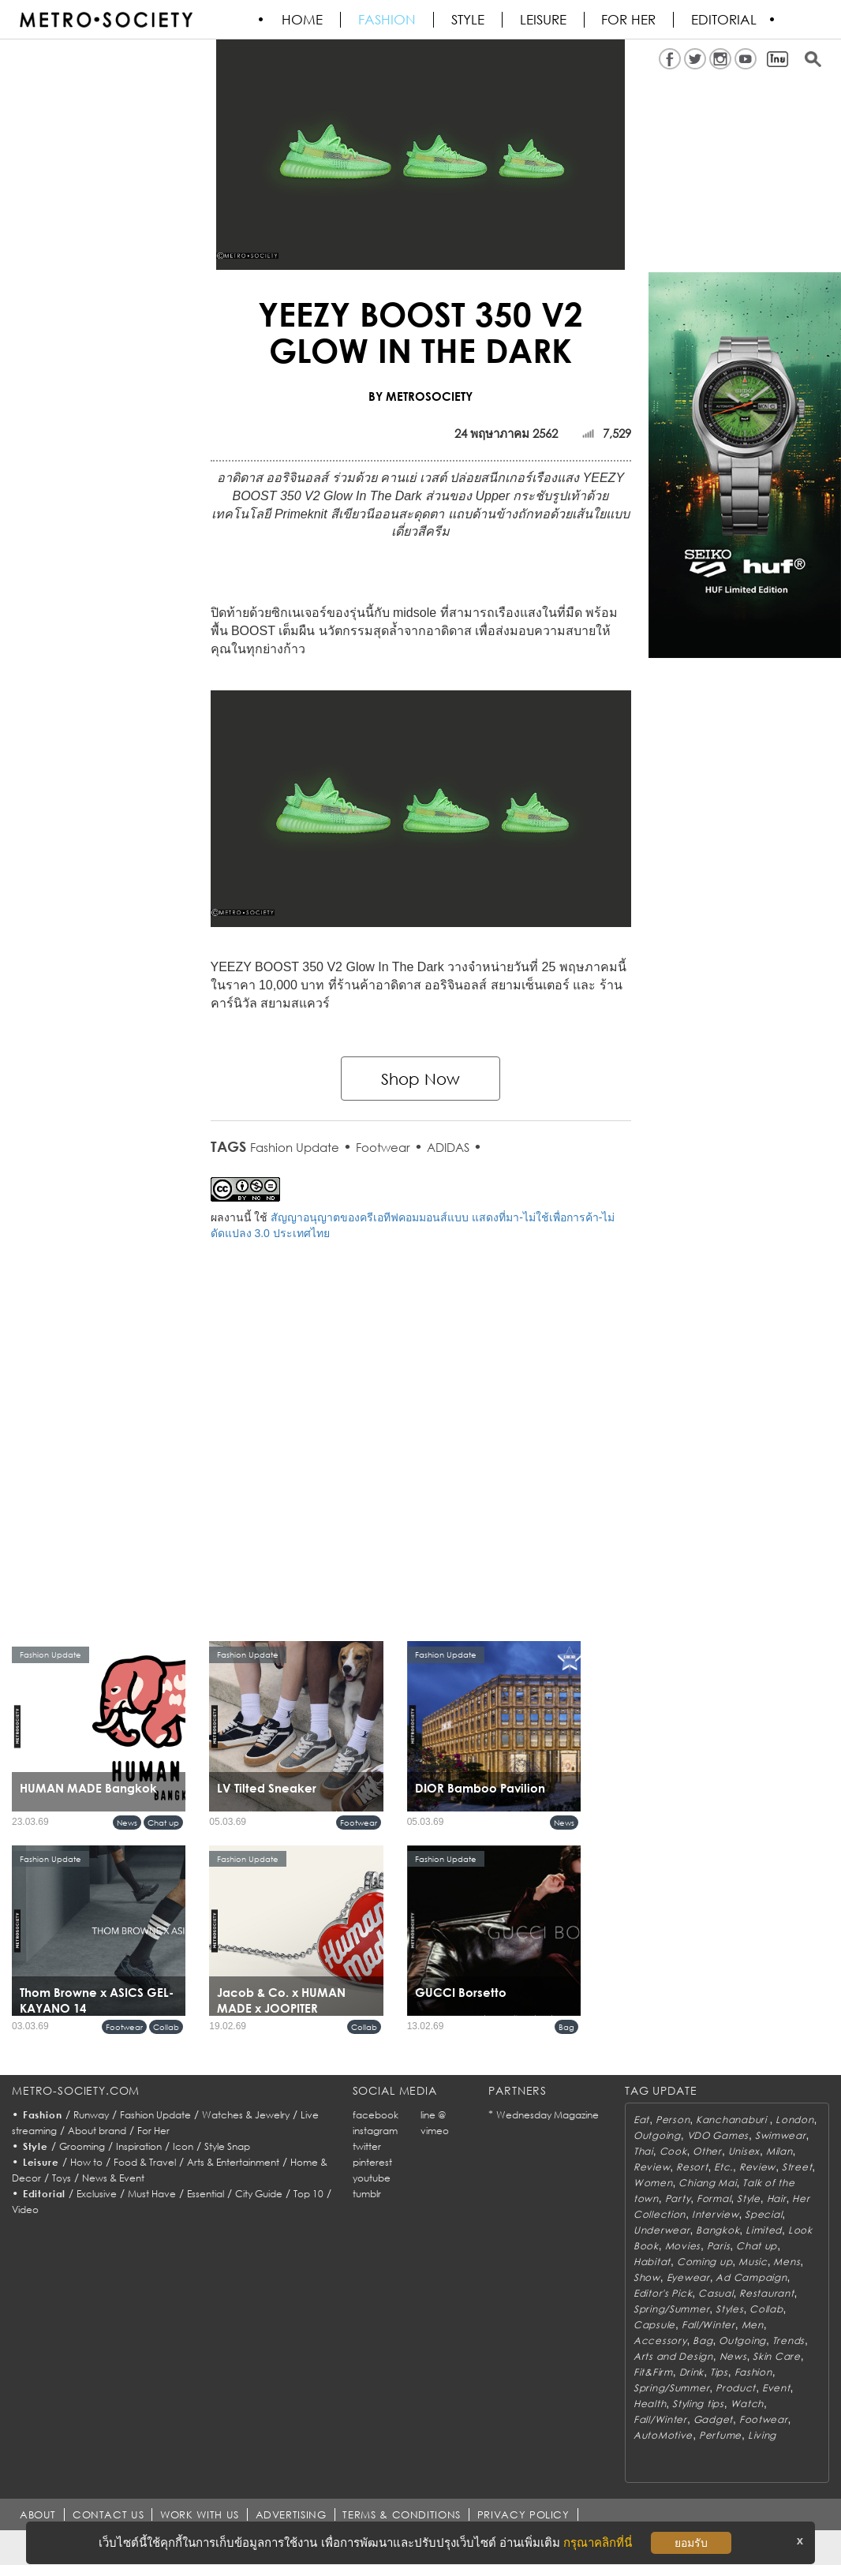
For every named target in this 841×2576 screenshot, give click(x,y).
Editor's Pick (663, 2293)
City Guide (258, 2194)
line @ (433, 2115)
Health (650, 2404)
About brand (97, 2131)
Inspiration (139, 2146)
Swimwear (780, 2135)
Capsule (654, 2325)
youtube (372, 2178)
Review (652, 2167)
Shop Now (420, 1078)
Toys (61, 2178)
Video (25, 2209)
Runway (91, 2115)
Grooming (82, 2146)
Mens (786, 2262)
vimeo (434, 2131)
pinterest (372, 2162)
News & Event (113, 2178)
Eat (641, 2119)
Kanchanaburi (732, 2119)
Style (468, 20)
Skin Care (776, 2356)
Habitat (652, 2262)
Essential (205, 2194)
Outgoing (657, 2135)
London (794, 2119)
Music (753, 2262)
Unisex (744, 2151)
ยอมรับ (691, 2543)
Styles (729, 2309)
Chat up (163, 1822)
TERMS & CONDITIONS (403, 2514)
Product (736, 2388)
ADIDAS (448, 1147)
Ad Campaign (751, 2277)
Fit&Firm (653, 2372)
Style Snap (227, 2146)
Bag (566, 2027)
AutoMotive (663, 2435)
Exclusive (97, 2194)
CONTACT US (108, 2514)
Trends (788, 2340)
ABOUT (38, 2514)
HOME (302, 20)
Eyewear (688, 2277)
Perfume (720, 2435)
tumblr (367, 2194)
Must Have (152, 2194)
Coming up (704, 2262)
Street (797, 2167)
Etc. (723, 2167)
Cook (673, 2151)
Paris (719, 2246)
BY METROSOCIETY (420, 396)
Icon (183, 2146)
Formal (714, 2198)
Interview (715, 2214)
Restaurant (766, 2293)
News (127, 1822)
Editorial (725, 20)
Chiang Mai (707, 2183)
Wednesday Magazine (547, 2115)
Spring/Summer (671, 2309)
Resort (692, 2167)
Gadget (713, 2419)
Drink (692, 2372)
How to (86, 2162)
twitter (367, 2146)
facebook (375, 2115)
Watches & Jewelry (246, 2115)
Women (653, 2183)
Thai (643, 2151)
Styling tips (698, 2404)
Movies (683, 2246)
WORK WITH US (200, 2514)
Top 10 (308, 2194)
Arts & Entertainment (233, 2162)
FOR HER (630, 20)
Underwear (662, 2230)
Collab (166, 2027)
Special (763, 2214)
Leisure (544, 20)
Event (776, 2388)
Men (753, 2325)
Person (673, 2119)
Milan (779, 2151)
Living (762, 2435)
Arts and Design (673, 2356)
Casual (715, 2293)
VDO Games (718, 2135)
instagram (375, 2131)
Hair (777, 2198)
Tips (719, 2372)
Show (647, 2277)
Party (678, 2198)
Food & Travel (145, 2162)
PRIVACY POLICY (524, 2514)
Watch (747, 2404)
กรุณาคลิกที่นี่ (597, 2542)
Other (707, 2151)
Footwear (383, 1147)
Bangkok (717, 2230)
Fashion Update (294, 1147)
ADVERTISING (291, 2514)
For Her (153, 2131)
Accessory (660, 2340)
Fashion (388, 20)
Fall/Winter (708, 2325)
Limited (764, 2230)
